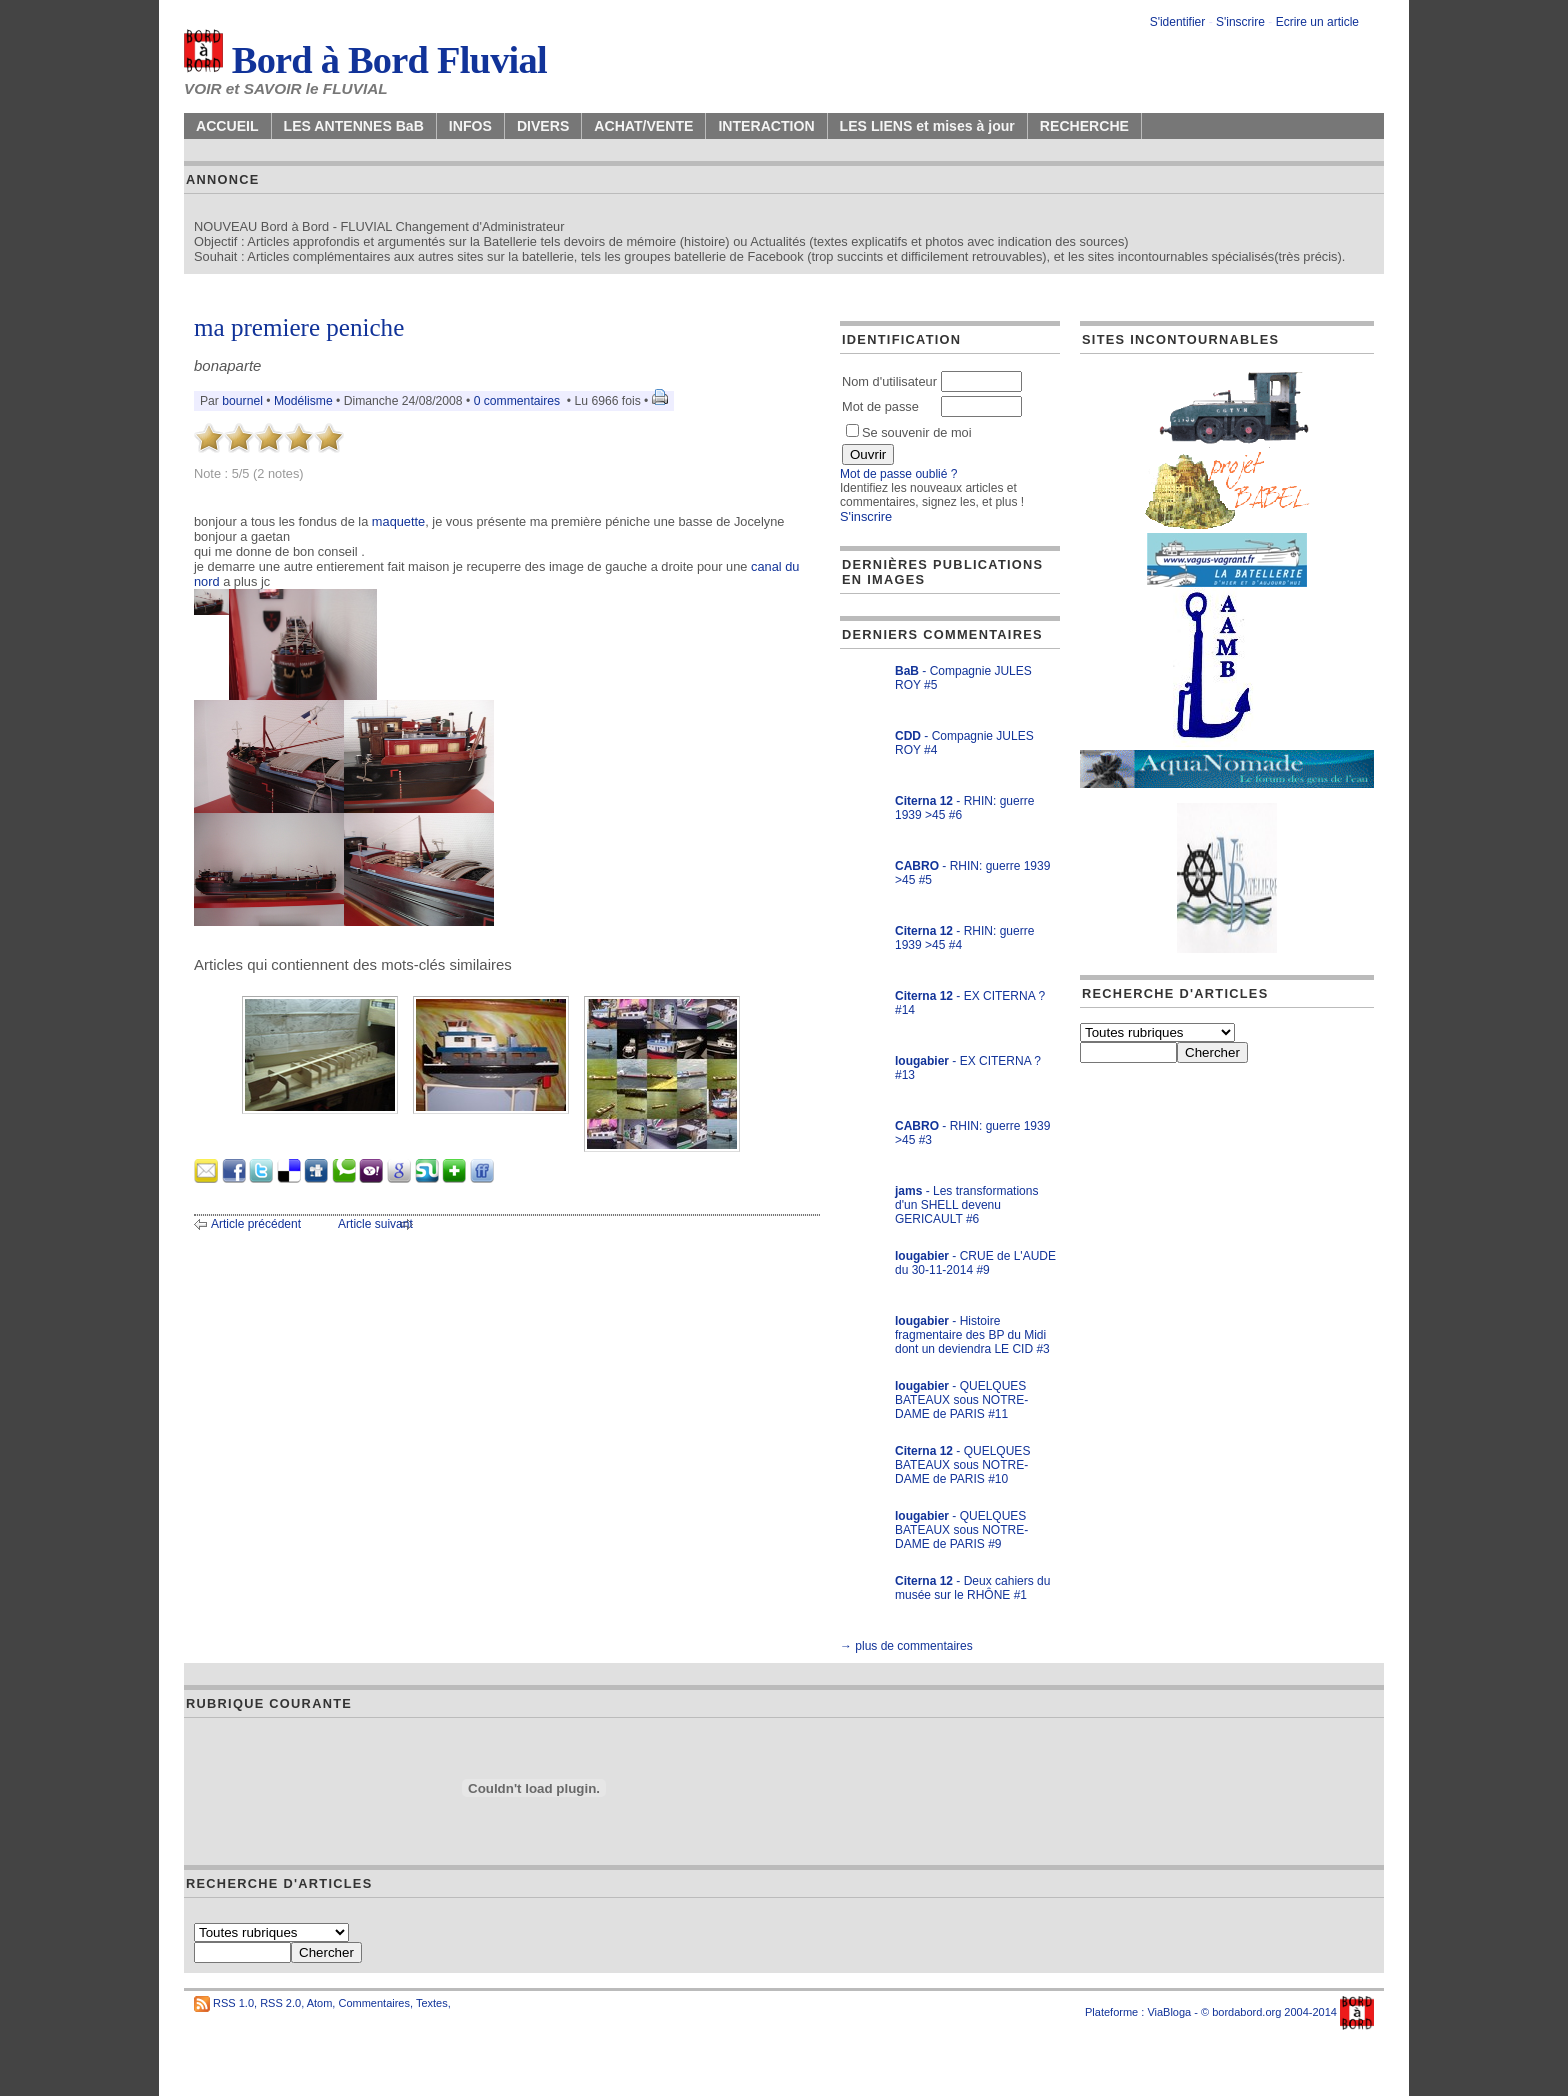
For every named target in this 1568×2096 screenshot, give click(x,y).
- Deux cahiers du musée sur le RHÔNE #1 (972, 1588)
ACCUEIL (227, 126)
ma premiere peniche (299, 327)
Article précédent (256, 1224)
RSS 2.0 (280, 2003)
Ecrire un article (1317, 22)
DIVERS (543, 126)
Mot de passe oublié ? (898, 474)
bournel (242, 401)
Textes (432, 2003)
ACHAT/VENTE (643, 126)
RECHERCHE (1084, 126)
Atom (320, 2003)
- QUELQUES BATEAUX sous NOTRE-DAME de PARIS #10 (962, 1465)
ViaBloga (1169, 2012)
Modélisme (303, 401)
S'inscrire (1240, 22)
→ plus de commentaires (906, 1646)
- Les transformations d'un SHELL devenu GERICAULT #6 (966, 1205)
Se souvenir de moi (909, 432)
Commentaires (374, 2003)
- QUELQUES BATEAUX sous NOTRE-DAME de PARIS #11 (961, 1400)
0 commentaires (519, 401)
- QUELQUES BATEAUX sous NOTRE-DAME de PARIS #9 (961, 1530)
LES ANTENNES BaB (354, 126)
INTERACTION (766, 126)
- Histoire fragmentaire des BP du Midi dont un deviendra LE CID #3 (972, 1335)
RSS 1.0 (233, 2003)
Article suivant (375, 1224)
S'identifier (1178, 22)
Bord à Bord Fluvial (365, 60)
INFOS (470, 126)
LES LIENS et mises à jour (927, 126)
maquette (398, 521)
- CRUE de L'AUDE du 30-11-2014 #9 (975, 1263)
